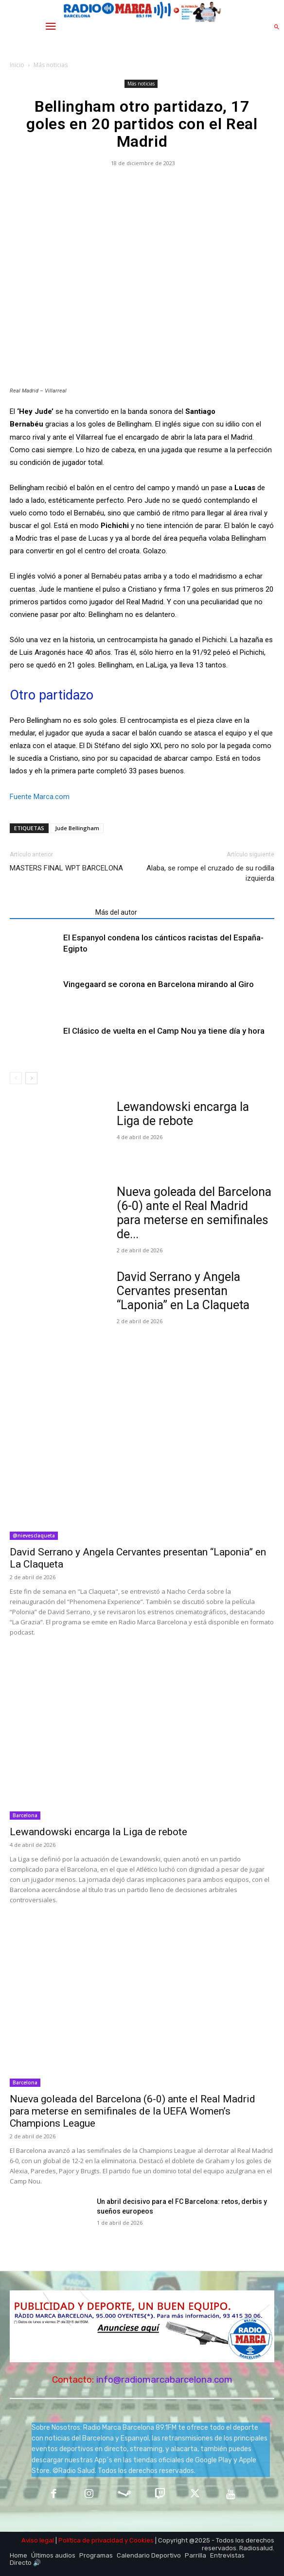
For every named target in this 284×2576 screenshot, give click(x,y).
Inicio (17, 65)
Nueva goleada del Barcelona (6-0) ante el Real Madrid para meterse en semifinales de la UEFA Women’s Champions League (132, 2111)
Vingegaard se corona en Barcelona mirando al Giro (158, 984)
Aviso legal (37, 2540)
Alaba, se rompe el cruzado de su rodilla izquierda (210, 873)
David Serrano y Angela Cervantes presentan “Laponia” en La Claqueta (183, 1291)
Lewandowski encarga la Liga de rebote (183, 1114)
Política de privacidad (90, 2540)
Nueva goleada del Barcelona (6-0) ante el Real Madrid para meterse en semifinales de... (194, 1213)
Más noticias (51, 65)
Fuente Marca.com (40, 796)
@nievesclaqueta (34, 1535)
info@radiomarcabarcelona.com (164, 2379)
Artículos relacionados (50, 912)
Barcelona (25, 1815)
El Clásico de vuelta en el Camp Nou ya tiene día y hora (164, 1031)
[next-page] (31, 1078)
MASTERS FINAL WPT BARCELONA (66, 868)
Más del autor (116, 912)
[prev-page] (16, 1078)
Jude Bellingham (77, 828)
